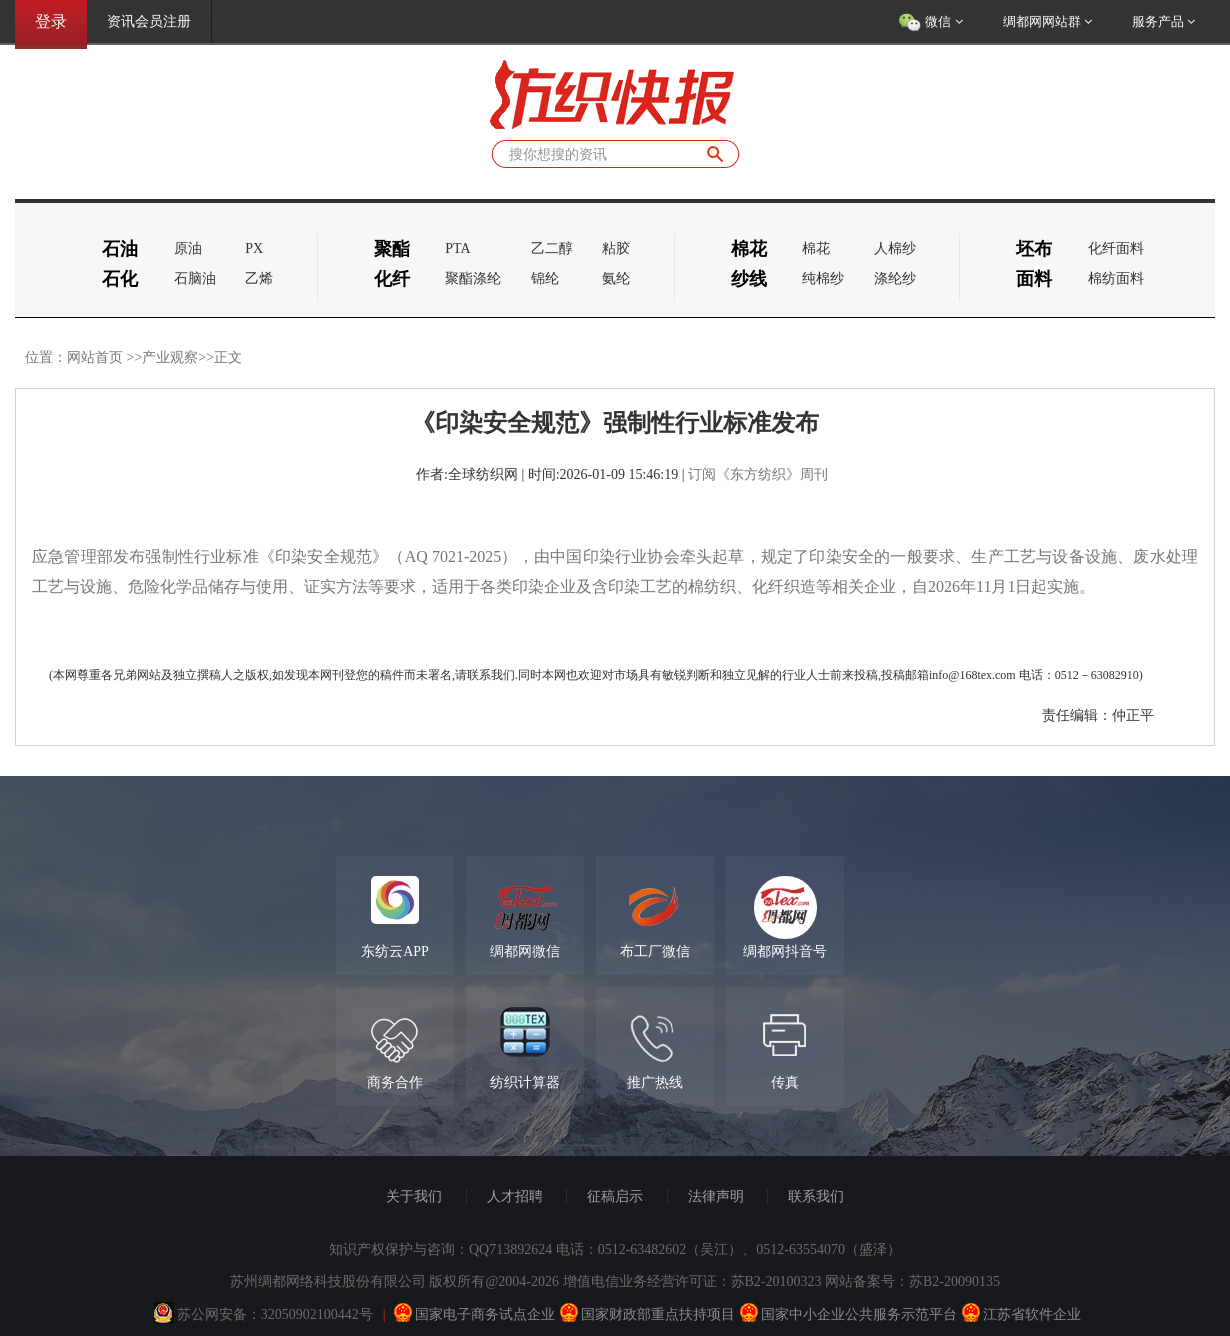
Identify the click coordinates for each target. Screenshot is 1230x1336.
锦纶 (545, 278)
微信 (930, 23)
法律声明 (716, 1196)
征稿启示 (615, 1196)
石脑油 (195, 278)
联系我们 (816, 1196)
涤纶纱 (895, 278)
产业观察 (170, 357)
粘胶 (616, 248)
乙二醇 (552, 248)
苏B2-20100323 (776, 1281)
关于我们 (414, 1196)
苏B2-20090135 (954, 1281)
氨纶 (616, 278)
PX (254, 248)
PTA (457, 248)
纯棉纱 (823, 278)
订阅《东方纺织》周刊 (758, 474)
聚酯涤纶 (473, 278)
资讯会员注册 (149, 21)
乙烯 (259, 278)
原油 (188, 248)
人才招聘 (515, 1196)
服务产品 (1163, 21)
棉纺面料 (1116, 278)
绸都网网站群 (1047, 21)
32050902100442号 (317, 1314)
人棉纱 (895, 248)
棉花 (816, 248)
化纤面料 (1116, 248)
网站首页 (95, 357)
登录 (51, 21)
